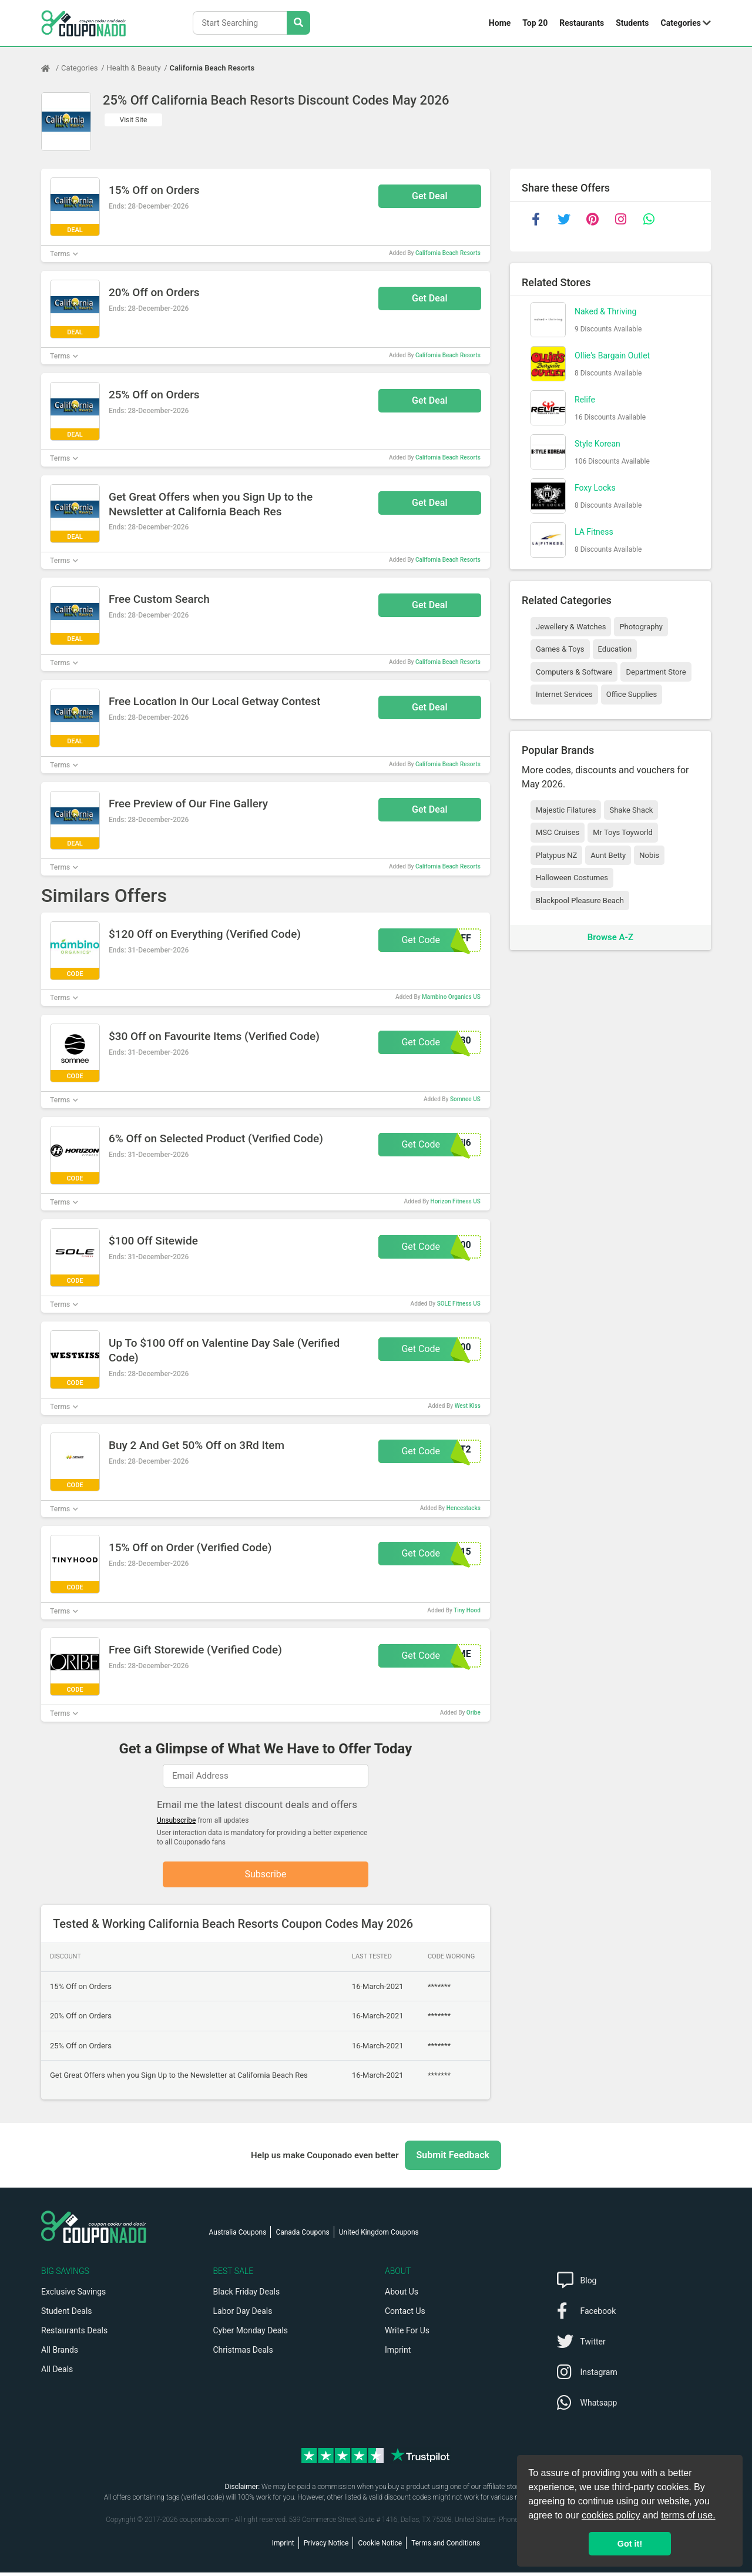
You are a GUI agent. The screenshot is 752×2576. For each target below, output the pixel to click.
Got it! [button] (629, 2543)
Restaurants (581, 23)
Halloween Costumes (572, 877)
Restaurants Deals (74, 2334)
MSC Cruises (557, 832)
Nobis (649, 855)
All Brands (59, 2353)
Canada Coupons (302, 2236)
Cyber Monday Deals (250, 2334)
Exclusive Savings (73, 2295)
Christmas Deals (243, 2353)
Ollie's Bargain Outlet (612, 355)
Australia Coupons (238, 2236)
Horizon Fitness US (456, 1201)
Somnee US (465, 1099)
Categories (681, 23)
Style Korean (597, 443)
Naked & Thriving (605, 311)
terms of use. (688, 2515)
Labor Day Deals (243, 2314)
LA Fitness (594, 531)
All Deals (57, 2372)
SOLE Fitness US (459, 1303)
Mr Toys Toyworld (623, 832)
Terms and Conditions (445, 2547)
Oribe (473, 1712)
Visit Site (133, 120)
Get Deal (430, 196)
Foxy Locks (595, 487)
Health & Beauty (134, 67)
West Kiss (468, 1406)
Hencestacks (463, 1508)
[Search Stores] (298, 23)
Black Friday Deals (246, 2295)
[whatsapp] (648, 219)
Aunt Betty (608, 855)
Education (615, 649)
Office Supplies (631, 694)
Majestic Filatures (566, 810)
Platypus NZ (556, 855)
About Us (401, 2295)
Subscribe (266, 1875)
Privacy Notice (326, 2547)
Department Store (656, 672)
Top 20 (535, 23)
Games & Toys (560, 649)
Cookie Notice (380, 2547)
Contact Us (405, 2314)
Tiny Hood (467, 1610)
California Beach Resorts (212, 67)
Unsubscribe (176, 1820)
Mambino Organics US (451, 997)
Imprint (398, 2353)
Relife (585, 399)
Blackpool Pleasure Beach (580, 900)
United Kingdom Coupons (379, 2236)
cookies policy (611, 2515)
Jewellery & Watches (571, 626)
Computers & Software (574, 672)
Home (500, 23)
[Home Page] (51, 68)
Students (632, 23)
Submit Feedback (453, 2158)
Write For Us (407, 2334)
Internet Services (564, 694)
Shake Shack (631, 810)
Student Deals (66, 2314)
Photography (640, 626)
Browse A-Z (610, 937)
